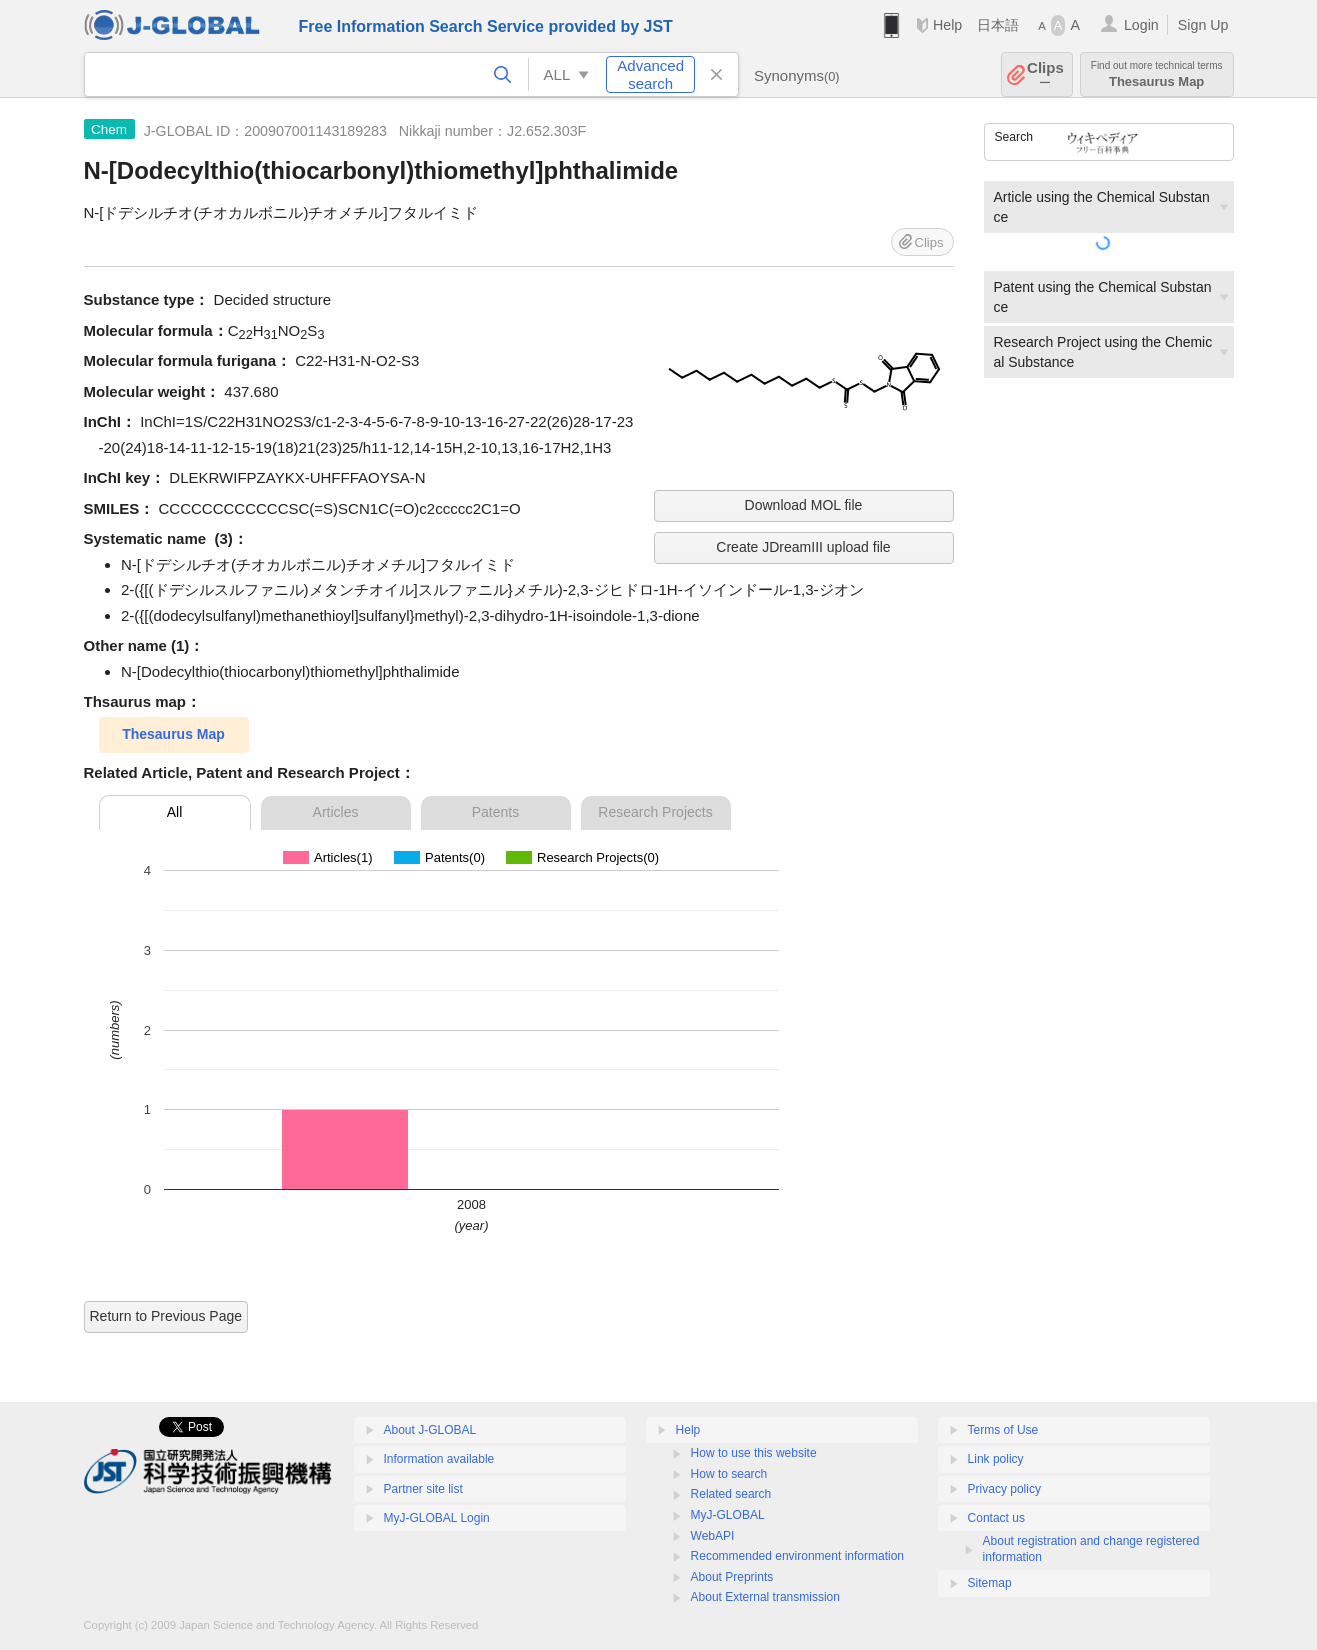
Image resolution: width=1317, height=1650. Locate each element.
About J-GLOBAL (430, 1430)
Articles (336, 812)
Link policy (996, 1459)
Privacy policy (1004, 1489)
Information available (439, 1459)
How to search (729, 1474)
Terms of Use (1003, 1430)
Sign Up (1203, 25)
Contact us (996, 1518)
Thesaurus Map (1157, 74)
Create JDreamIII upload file (803, 547)
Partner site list (423, 1489)
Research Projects (655, 812)
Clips (1045, 74)
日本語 (998, 25)
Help (947, 25)
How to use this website (754, 1453)
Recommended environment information (797, 1556)
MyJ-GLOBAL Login (437, 1518)
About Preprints (732, 1577)
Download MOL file (804, 505)
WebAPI (713, 1536)
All (175, 812)
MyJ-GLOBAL (728, 1515)
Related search (731, 1494)
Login (1141, 25)
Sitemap (990, 1583)
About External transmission (765, 1597)
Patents (495, 812)
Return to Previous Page (166, 1316)
